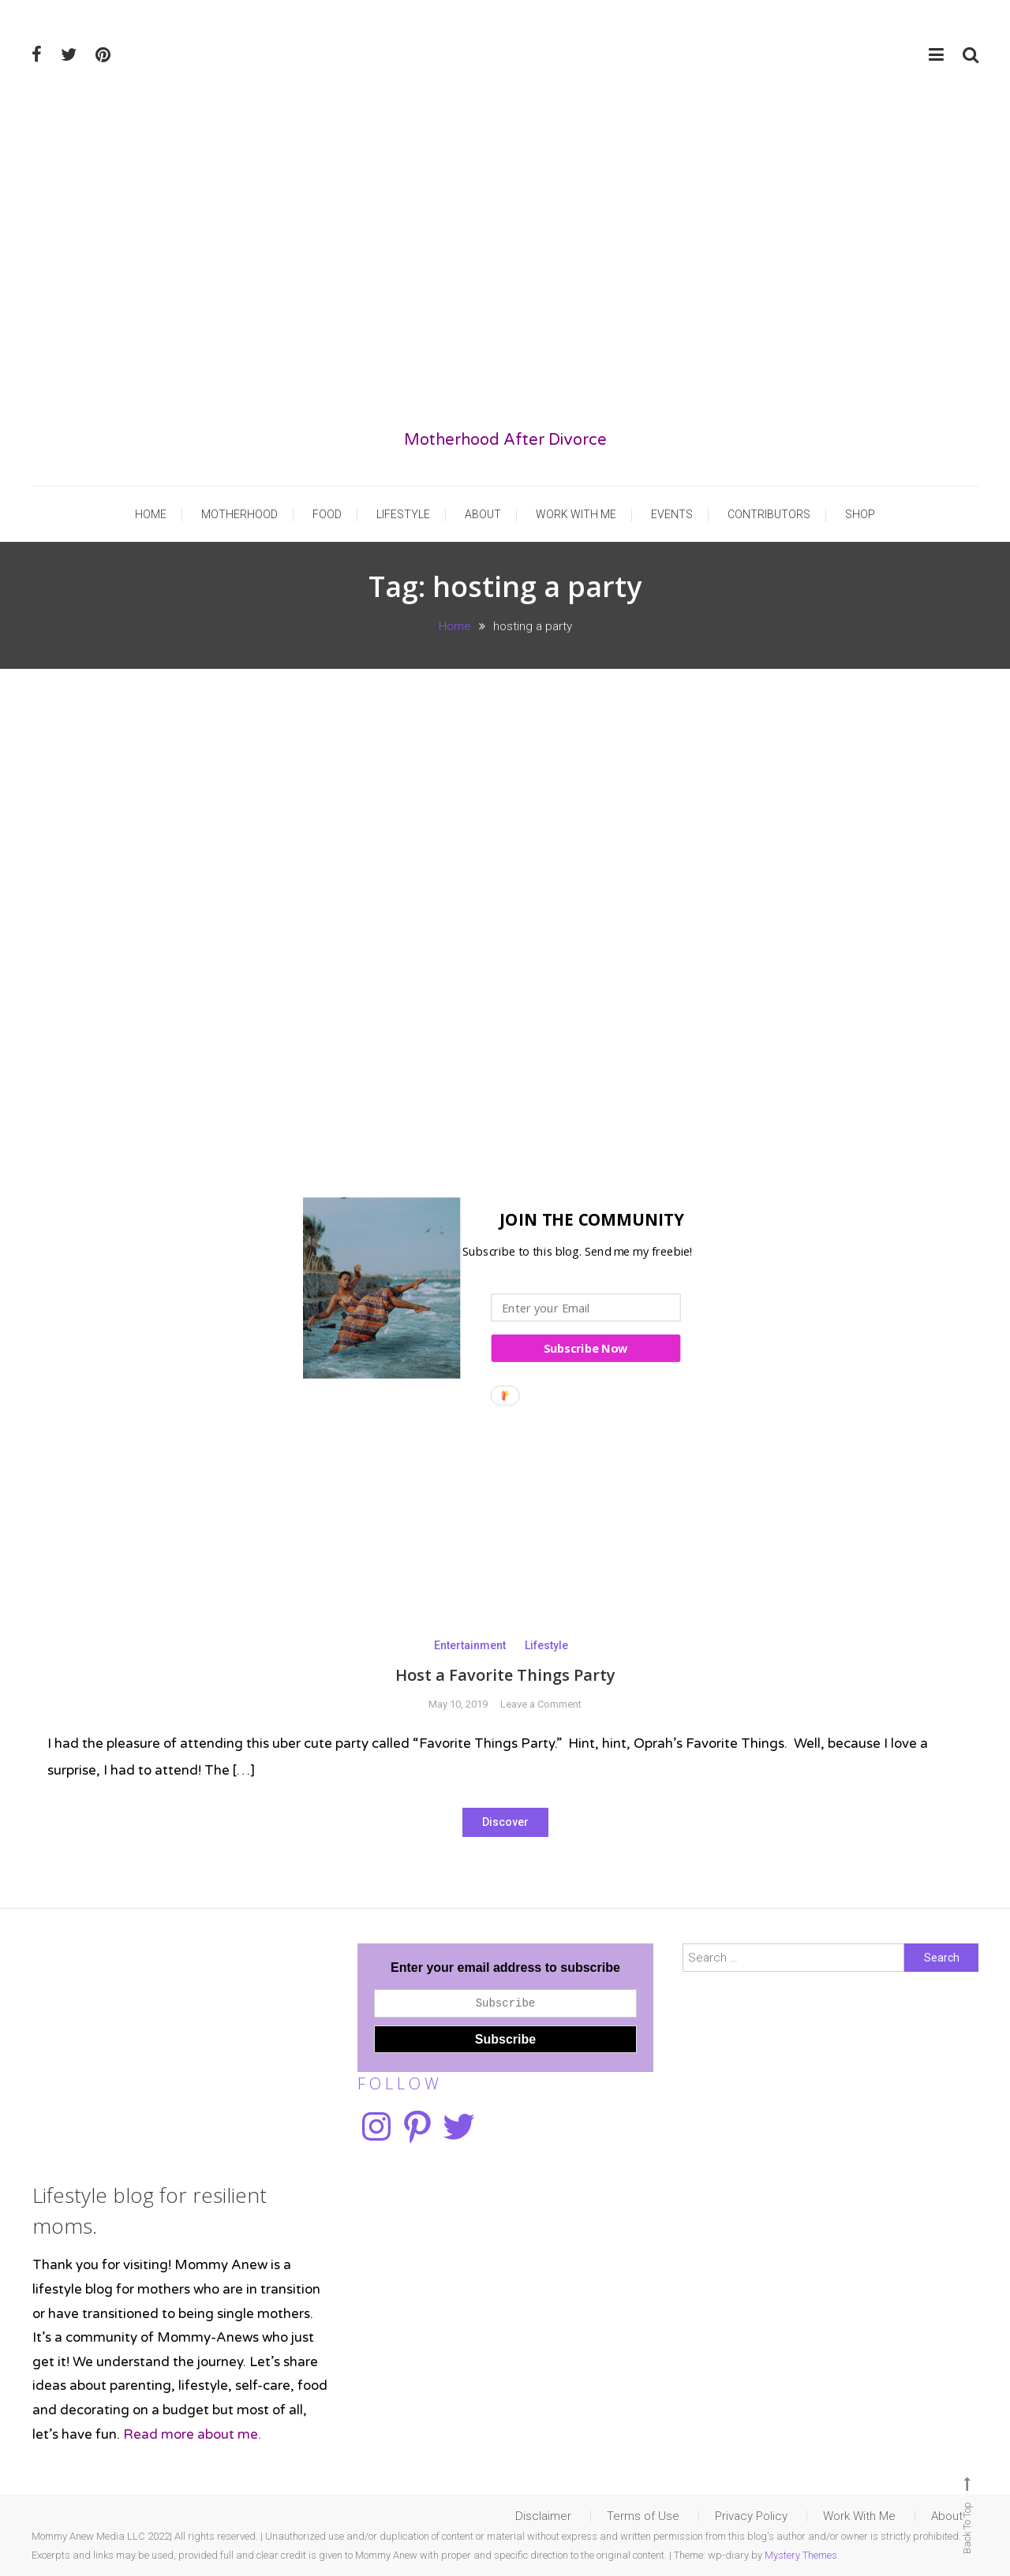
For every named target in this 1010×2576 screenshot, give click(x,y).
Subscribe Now (586, 1348)
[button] (500, 1220)
